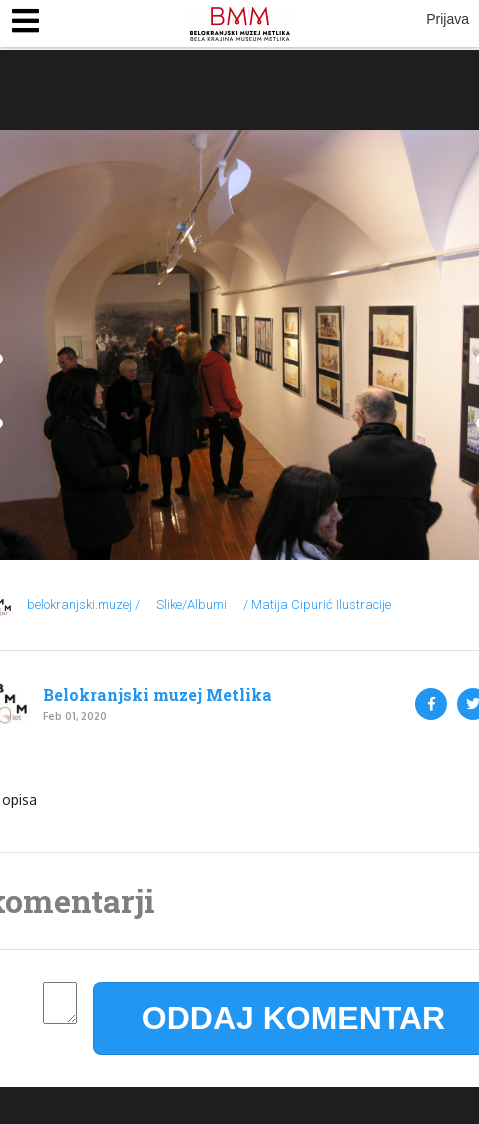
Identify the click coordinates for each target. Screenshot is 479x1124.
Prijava (447, 19)
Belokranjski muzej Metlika (157, 695)
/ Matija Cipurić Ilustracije (317, 604)
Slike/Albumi (191, 604)
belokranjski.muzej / (83, 604)
